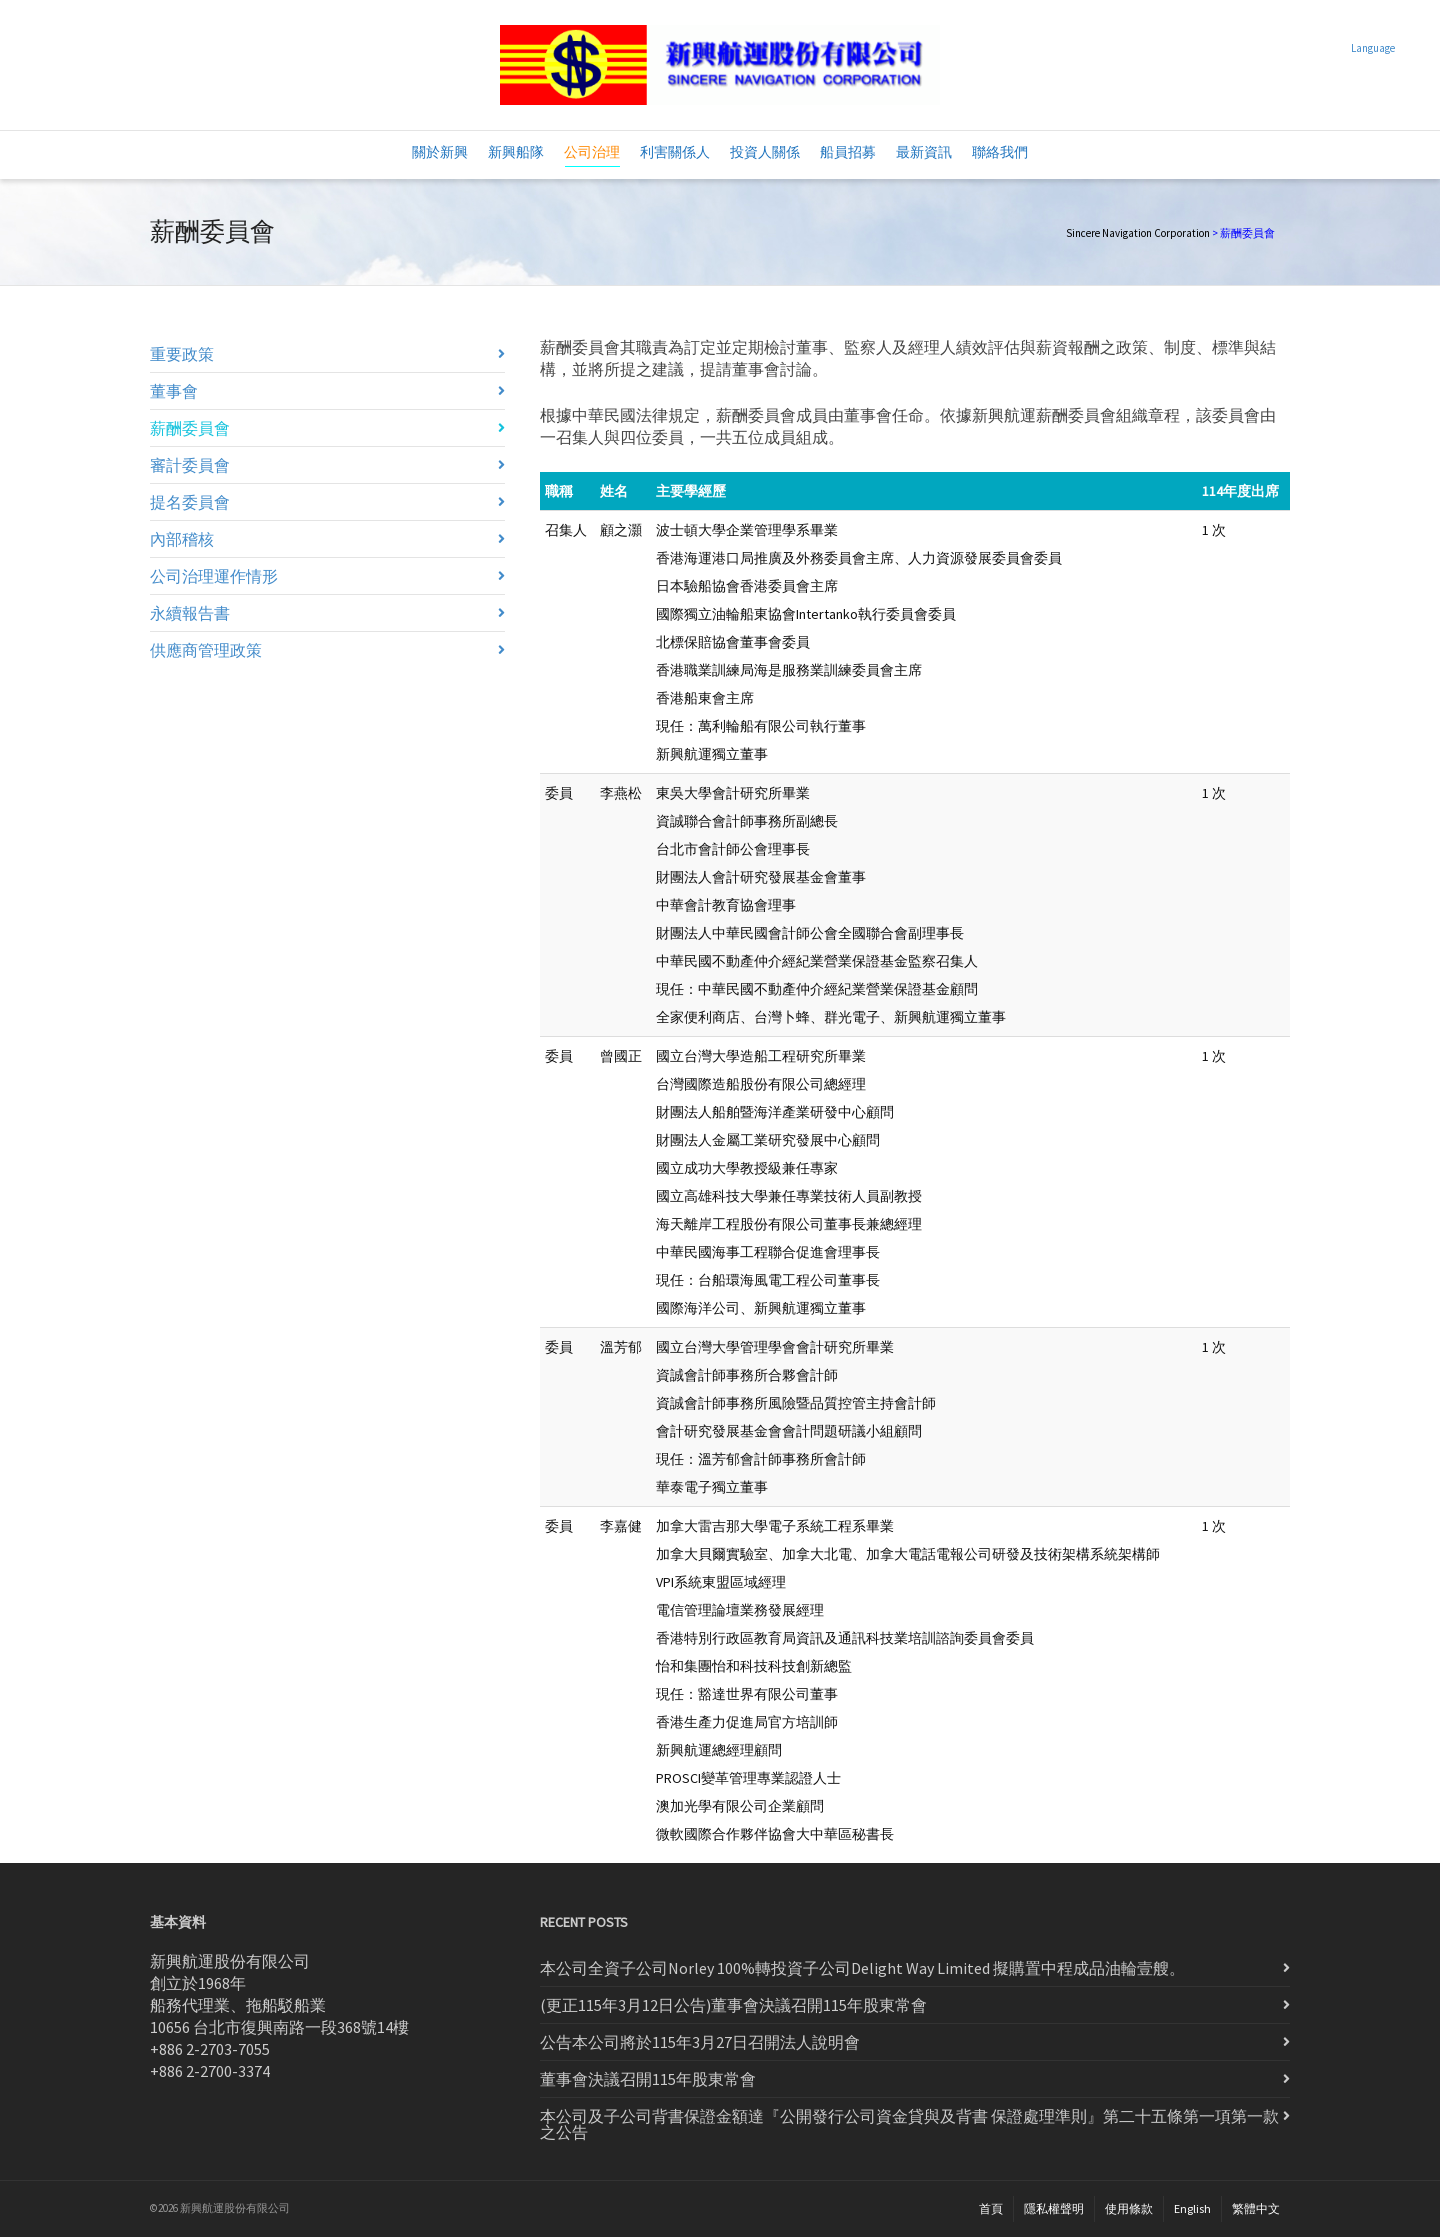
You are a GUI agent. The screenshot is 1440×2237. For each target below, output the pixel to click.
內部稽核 (182, 539)
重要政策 (182, 354)
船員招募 (848, 152)
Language (1373, 48)
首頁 (991, 2208)
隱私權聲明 (1054, 2208)
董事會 (174, 391)
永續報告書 (190, 613)
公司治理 (592, 155)
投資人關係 (765, 152)
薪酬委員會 (190, 428)
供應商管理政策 (206, 650)
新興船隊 (516, 152)
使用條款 (1129, 2208)
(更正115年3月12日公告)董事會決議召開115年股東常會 (733, 2005)
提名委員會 (190, 502)
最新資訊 (924, 152)
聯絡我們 (1000, 152)
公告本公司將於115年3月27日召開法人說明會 (700, 2042)
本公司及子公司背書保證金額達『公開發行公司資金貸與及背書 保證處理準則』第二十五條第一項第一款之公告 (909, 2124)
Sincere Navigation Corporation (1138, 233)
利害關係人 (675, 152)
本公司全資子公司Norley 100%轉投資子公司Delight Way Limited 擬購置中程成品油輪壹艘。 (862, 1968)
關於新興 (440, 152)
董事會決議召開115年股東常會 (648, 2079)
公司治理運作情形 (214, 576)
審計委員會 (190, 465)
